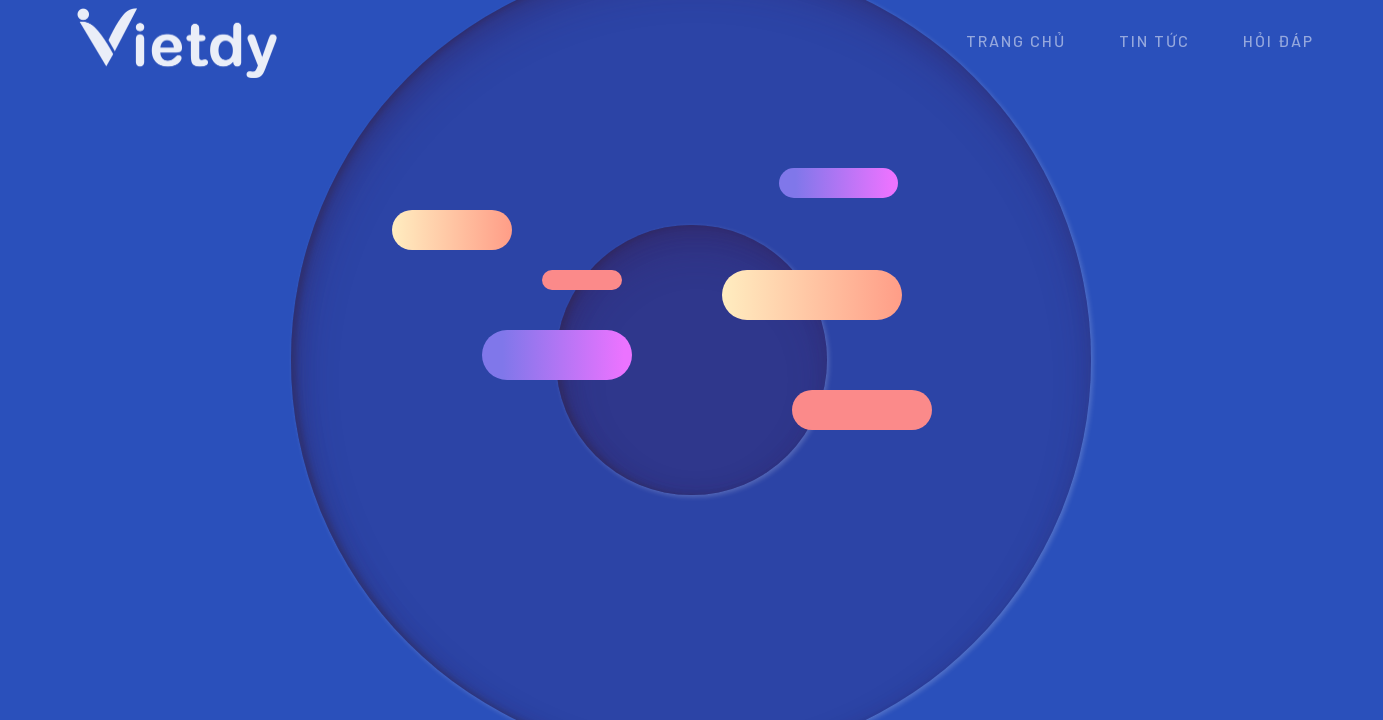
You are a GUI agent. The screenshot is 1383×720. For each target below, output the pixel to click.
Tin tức (1154, 40)
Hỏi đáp (1278, 40)
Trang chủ (1016, 40)
